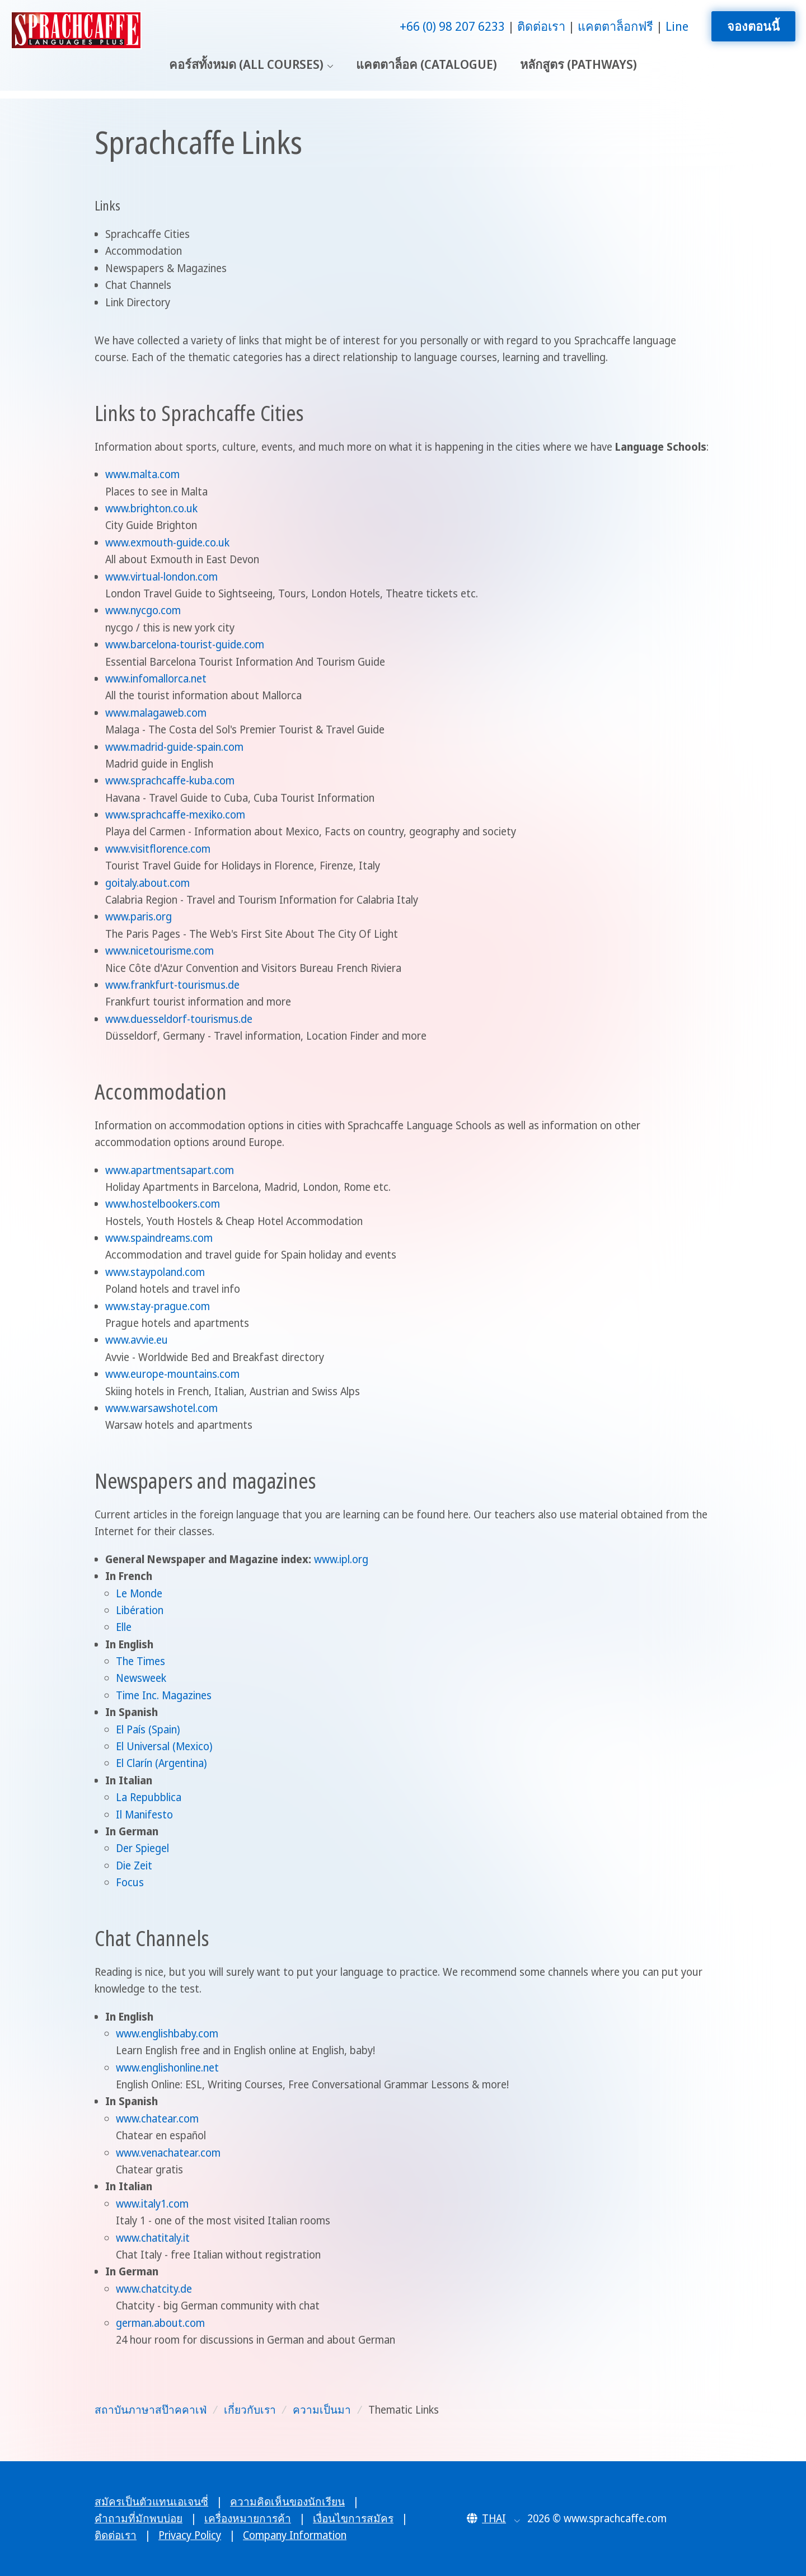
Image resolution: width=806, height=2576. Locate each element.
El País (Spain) (148, 1729)
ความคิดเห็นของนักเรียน (287, 2501)
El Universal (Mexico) (164, 1746)
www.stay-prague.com (157, 1306)
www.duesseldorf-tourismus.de (178, 1019)
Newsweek (141, 1678)
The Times (140, 1661)
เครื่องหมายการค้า (247, 2518)
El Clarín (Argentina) (161, 1763)
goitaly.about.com (147, 883)
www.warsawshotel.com (161, 1408)
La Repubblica (148, 1797)
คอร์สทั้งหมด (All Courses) (246, 64)
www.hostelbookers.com (162, 1203)
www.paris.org (138, 916)
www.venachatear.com (168, 2152)
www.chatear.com (157, 2118)
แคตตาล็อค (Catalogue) (426, 64)
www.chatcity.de (154, 2289)
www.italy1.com (152, 2203)
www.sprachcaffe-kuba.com (170, 780)
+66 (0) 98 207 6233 (452, 26)
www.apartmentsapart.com (169, 1170)
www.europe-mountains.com (172, 1374)
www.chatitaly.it (153, 2238)
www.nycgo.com (143, 610)
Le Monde (139, 1593)
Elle (124, 1627)
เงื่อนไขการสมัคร (353, 2518)
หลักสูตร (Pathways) (578, 64)
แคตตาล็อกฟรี (615, 26)
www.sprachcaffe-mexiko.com (175, 814)
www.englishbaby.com (167, 2033)
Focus (130, 1882)
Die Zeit (134, 1865)
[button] (493, 2518)
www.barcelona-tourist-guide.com (184, 644)
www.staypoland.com (155, 1272)
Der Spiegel (142, 1848)
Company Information (294, 2535)
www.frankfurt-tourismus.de (172, 985)
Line (677, 26)
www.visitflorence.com (157, 848)
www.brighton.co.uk (151, 508)
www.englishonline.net (167, 2067)
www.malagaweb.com (156, 712)
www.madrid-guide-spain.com (174, 747)
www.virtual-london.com (161, 576)
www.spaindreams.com (159, 1238)
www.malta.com (142, 474)
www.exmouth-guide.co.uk (167, 542)
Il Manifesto (144, 1814)
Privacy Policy (189, 2535)
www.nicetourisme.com (159, 950)
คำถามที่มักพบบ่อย (138, 2518)
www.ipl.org (341, 1559)
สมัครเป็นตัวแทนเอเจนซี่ (151, 2501)
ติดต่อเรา (541, 26)
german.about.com (160, 2323)
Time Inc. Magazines (164, 1695)
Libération (139, 1610)
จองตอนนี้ (753, 26)
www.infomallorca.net (156, 678)
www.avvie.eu (136, 1340)
